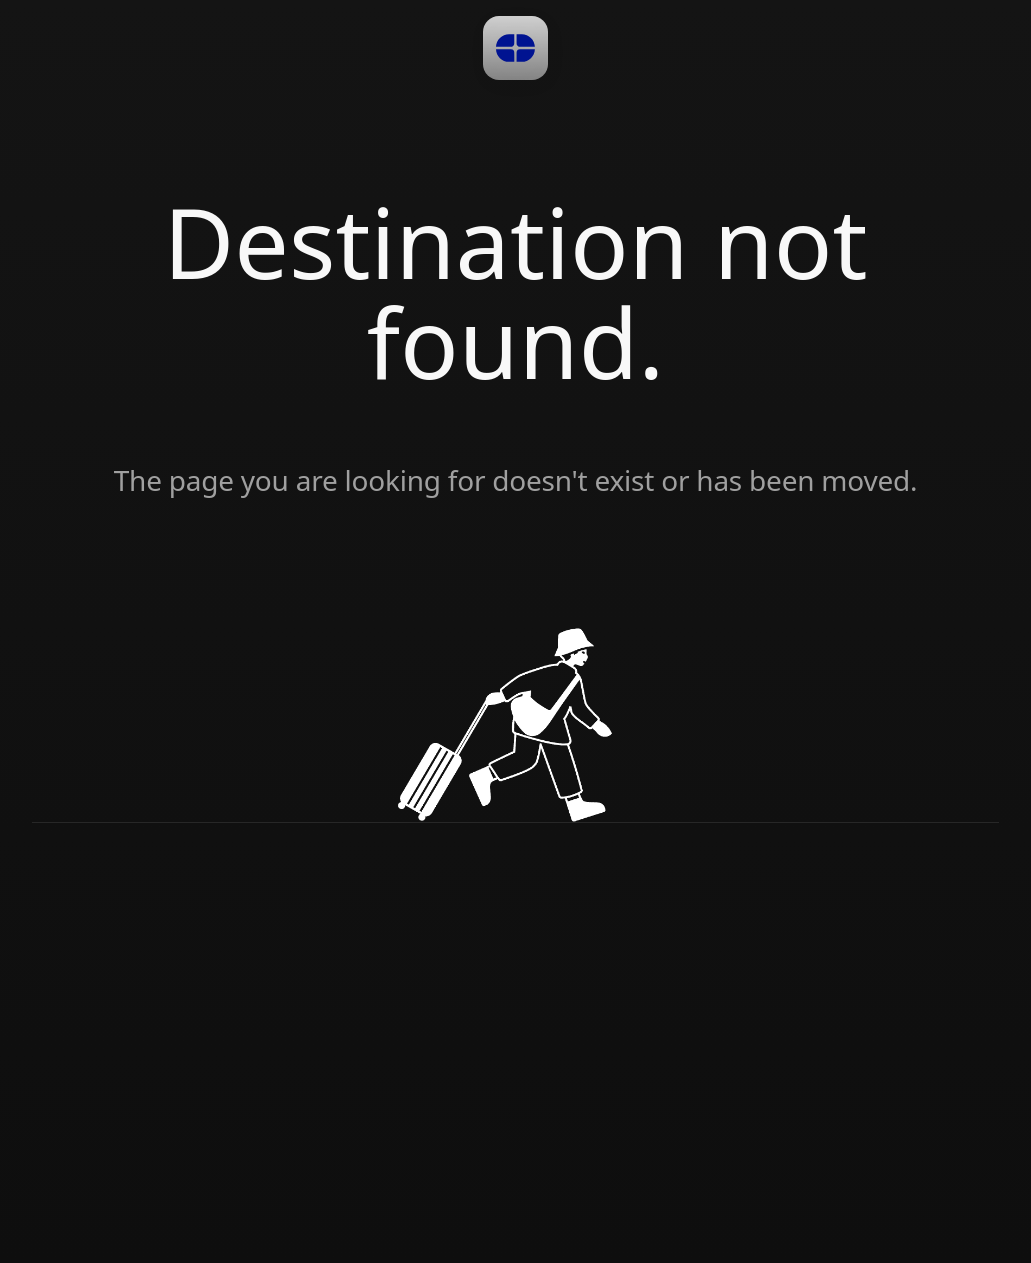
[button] (515, 48)
